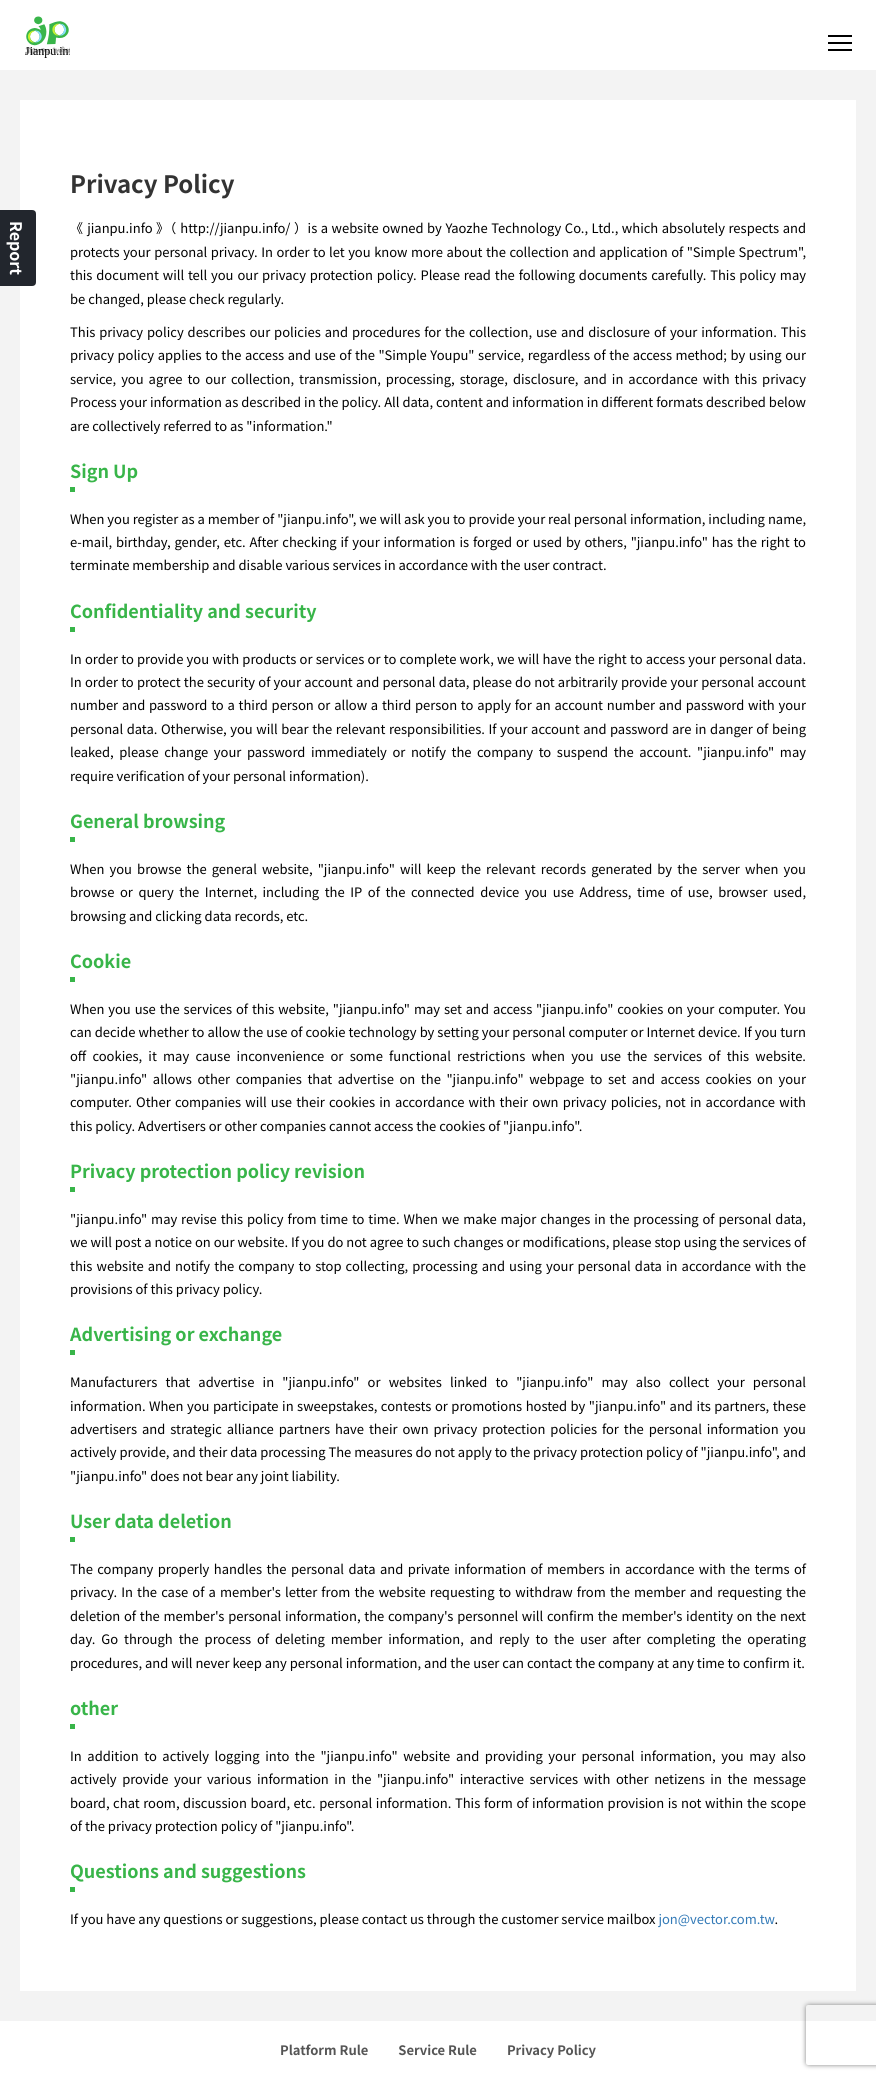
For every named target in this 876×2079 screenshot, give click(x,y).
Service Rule (437, 2049)
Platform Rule (324, 2049)
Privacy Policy (551, 2049)
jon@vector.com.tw (716, 1918)
